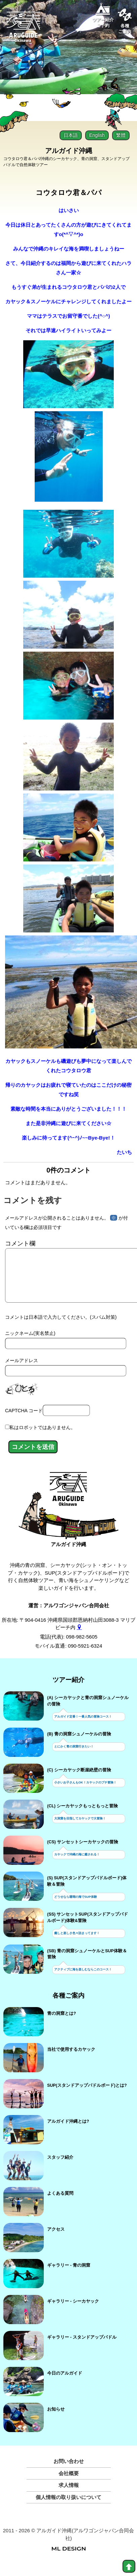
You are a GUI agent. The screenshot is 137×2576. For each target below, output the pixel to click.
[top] (129, 2566)
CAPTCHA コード (24, 1421)
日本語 (71, 135)
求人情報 (69, 2496)
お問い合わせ (69, 2472)
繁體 (121, 135)
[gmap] (79, 1638)
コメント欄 (20, 1243)
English (97, 135)
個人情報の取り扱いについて (68, 2508)
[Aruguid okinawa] (23, 29)
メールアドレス (21, 1371)
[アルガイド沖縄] (68, 1503)
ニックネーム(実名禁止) (30, 1344)
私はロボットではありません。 (42, 1438)
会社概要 (69, 2484)
